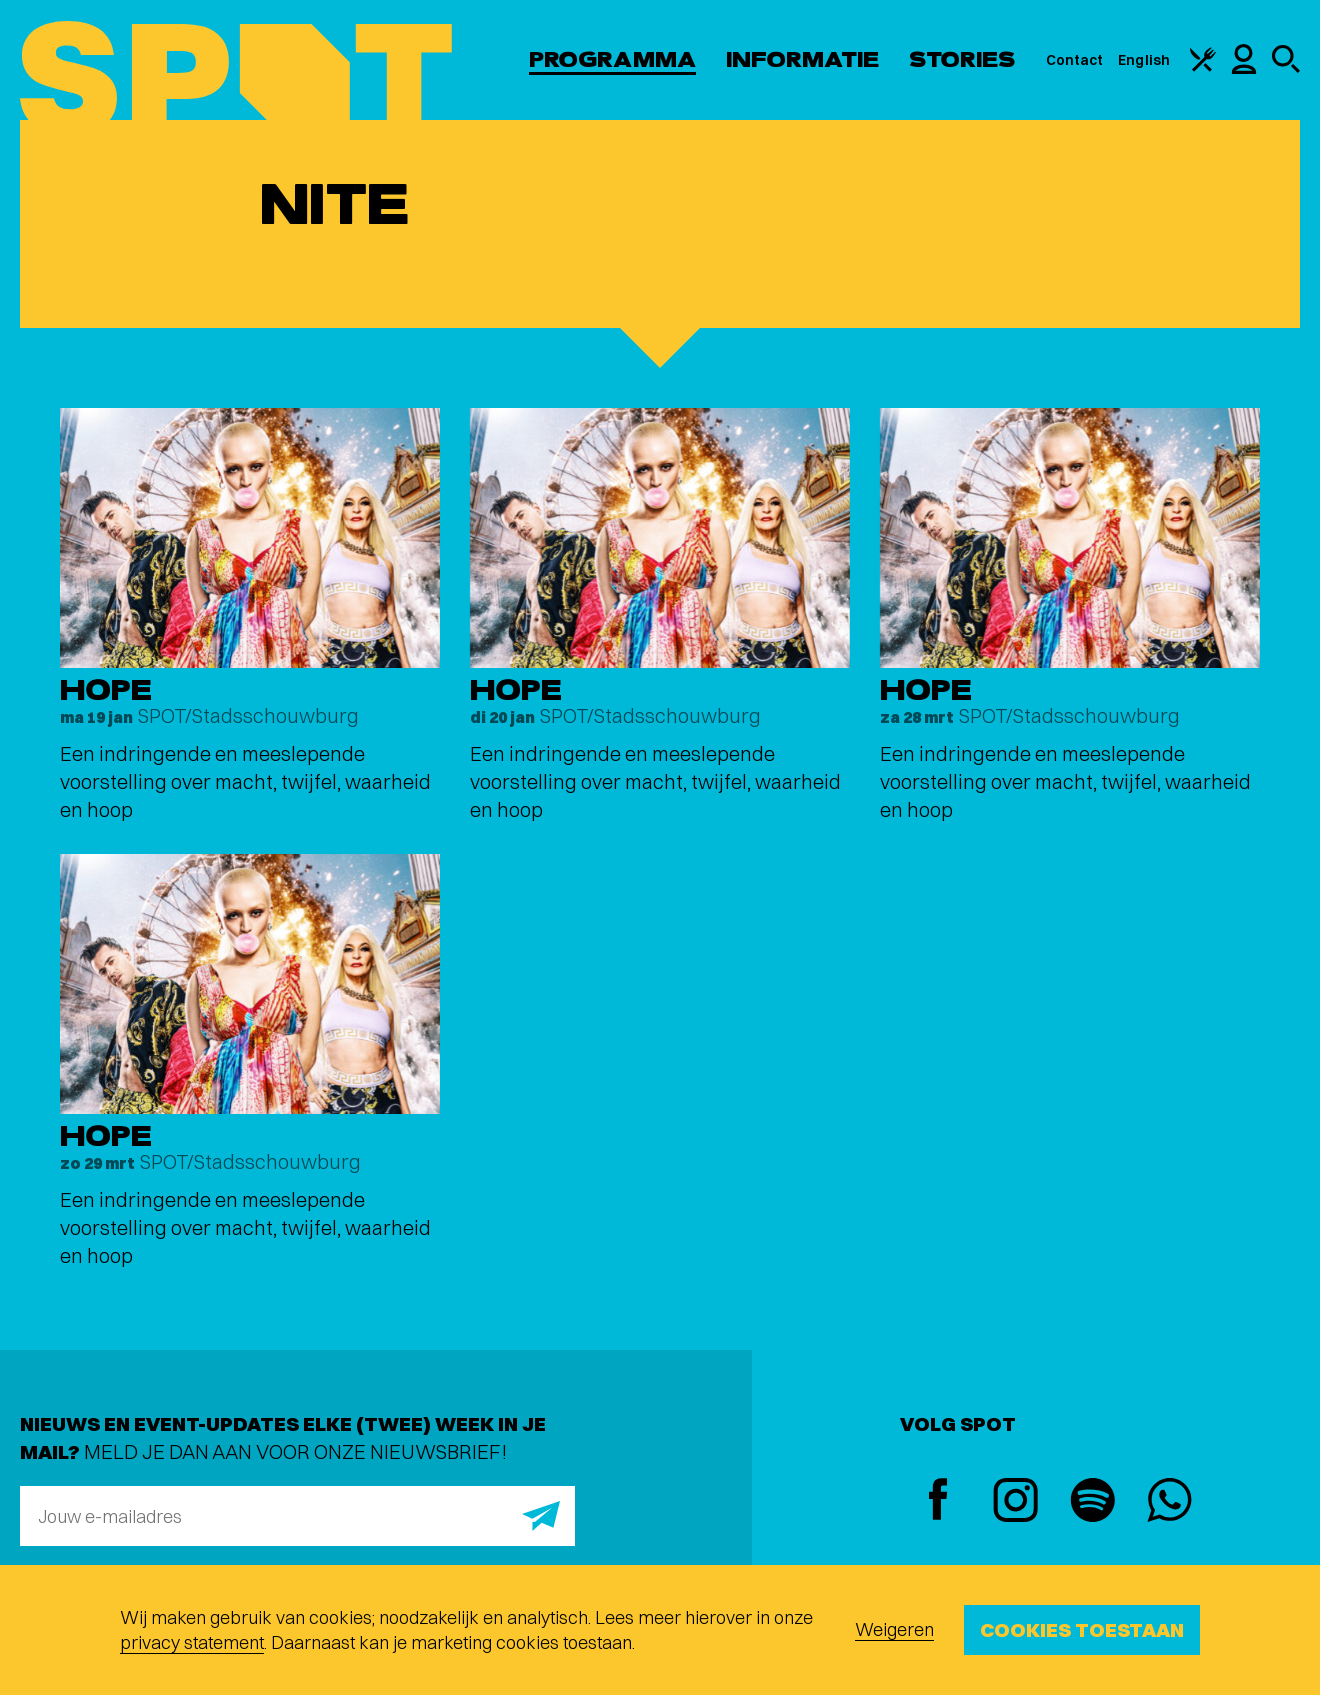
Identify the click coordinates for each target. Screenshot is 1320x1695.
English (1144, 60)
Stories (962, 59)
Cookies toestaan (1082, 1629)
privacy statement (192, 1642)
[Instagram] (1015, 1502)
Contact (1075, 60)
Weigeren (894, 1629)
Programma (612, 59)
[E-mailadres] (297, 1516)
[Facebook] (938, 1501)
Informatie (802, 59)
